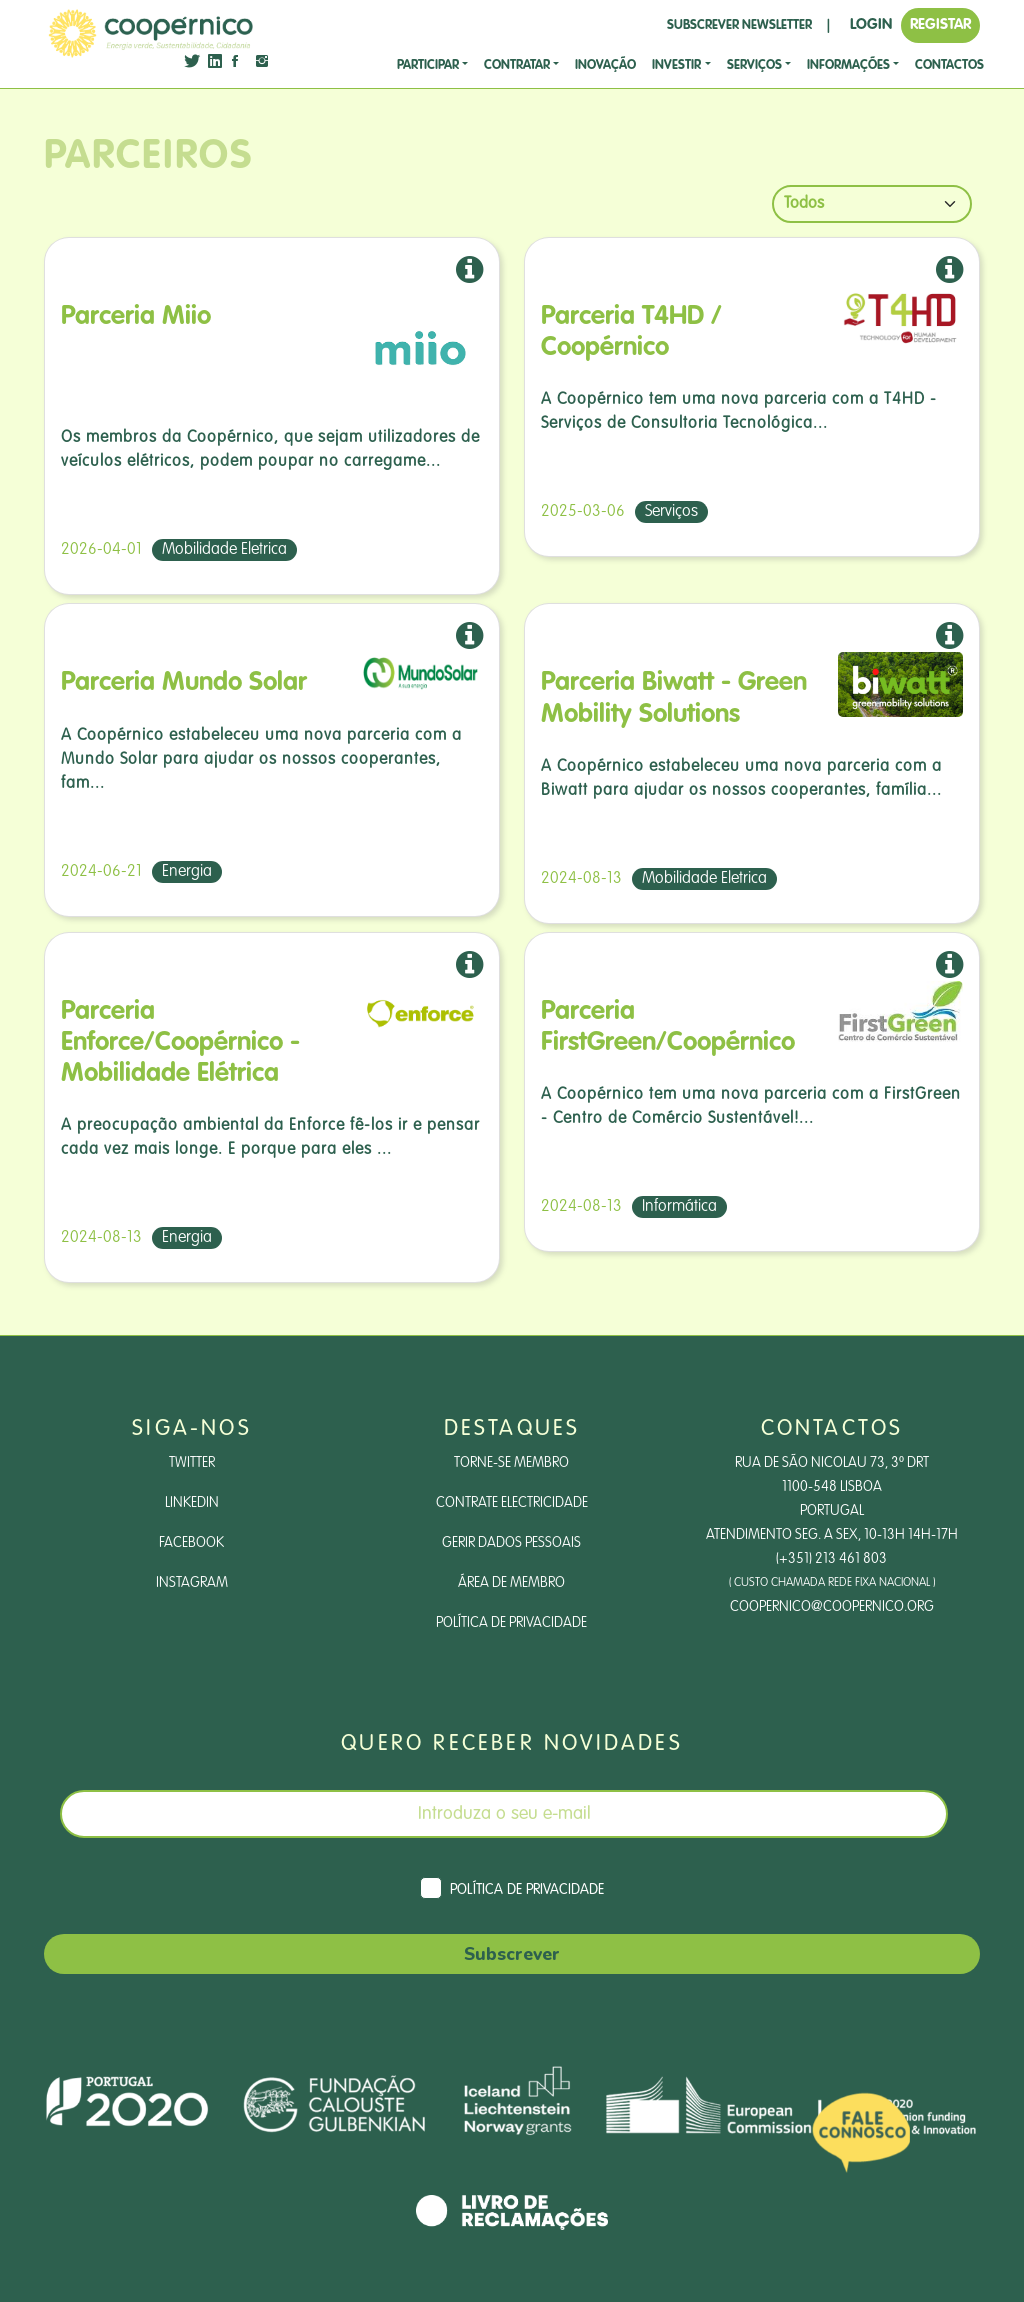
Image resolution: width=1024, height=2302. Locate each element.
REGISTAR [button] (940, 24)
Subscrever (512, 1954)
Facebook (191, 1543)
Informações (848, 65)
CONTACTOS (949, 65)
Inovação (605, 65)
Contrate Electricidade (512, 1503)
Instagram (192, 1583)
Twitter (192, 1463)
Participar (428, 65)
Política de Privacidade (511, 1623)
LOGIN (871, 24)
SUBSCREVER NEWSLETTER (739, 25)
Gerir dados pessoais (511, 1543)
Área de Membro (511, 1583)
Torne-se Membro (511, 1463)
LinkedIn (192, 1503)
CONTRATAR (517, 65)
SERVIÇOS (754, 65)
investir (676, 65)
